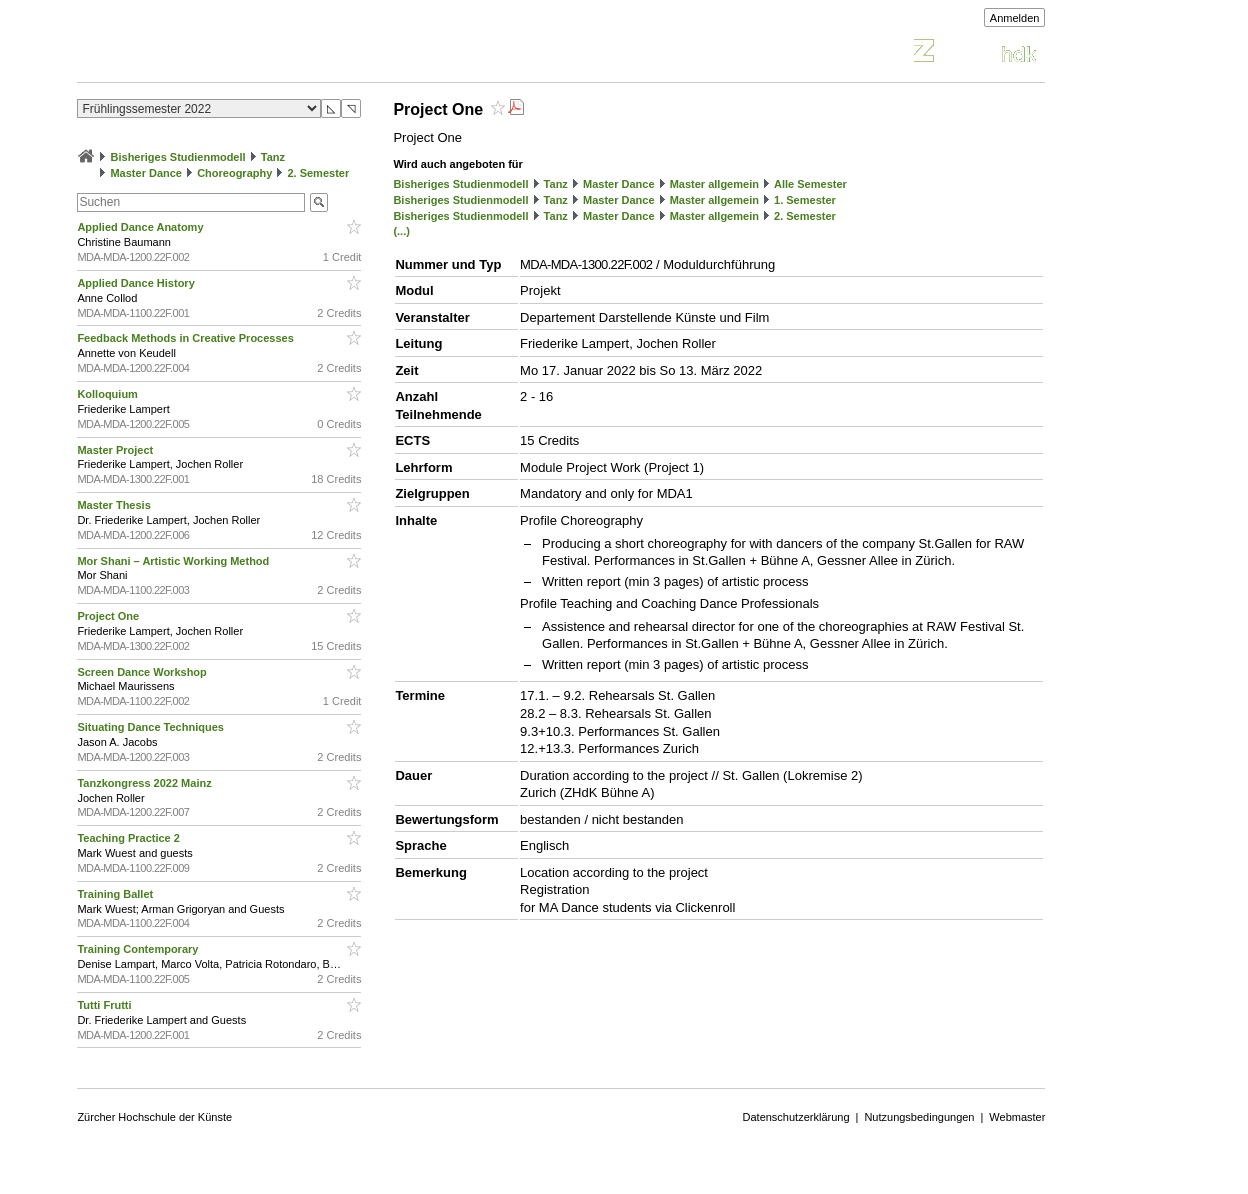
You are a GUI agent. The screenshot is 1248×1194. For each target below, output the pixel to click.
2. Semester (318, 173)
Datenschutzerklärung (796, 1117)
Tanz (273, 157)
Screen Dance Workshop (143, 672)
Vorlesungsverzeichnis (224, 53)
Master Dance (146, 173)
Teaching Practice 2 (130, 838)
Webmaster (1017, 1117)
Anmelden (1015, 18)
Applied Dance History (137, 283)
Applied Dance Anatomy (141, 227)
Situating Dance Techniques (152, 727)
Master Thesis (115, 505)
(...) (401, 231)
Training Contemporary (139, 949)
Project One (109, 616)
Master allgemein (714, 184)
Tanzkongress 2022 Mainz (145, 783)
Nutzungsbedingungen (919, 1117)
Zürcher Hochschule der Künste (154, 1117)
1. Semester (805, 200)
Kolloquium (109, 394)
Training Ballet (116, 894)
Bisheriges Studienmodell (178, 157)
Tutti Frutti (105, 1005)
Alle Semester (810, 184)
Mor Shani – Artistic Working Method (174, 561)
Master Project (116, 450)
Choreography (234, 173)
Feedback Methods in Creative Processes (186, 338)
